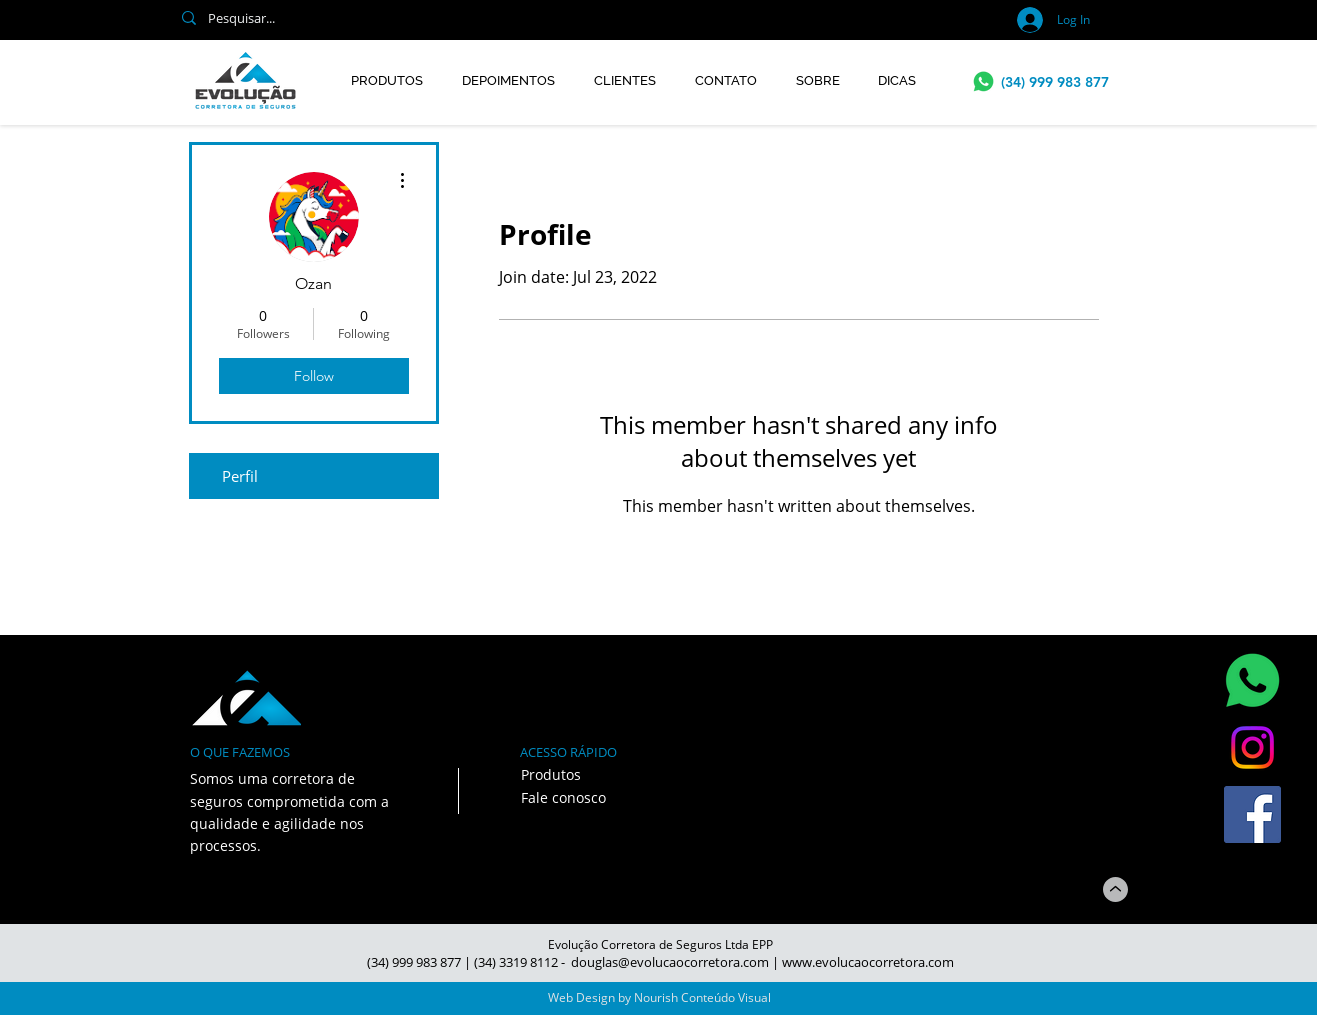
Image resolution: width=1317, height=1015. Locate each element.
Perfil (240, 476)
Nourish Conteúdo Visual (702, 997)
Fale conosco (563, 797)
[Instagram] (1252, 747)
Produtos (551, 774)
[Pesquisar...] (440, 18)
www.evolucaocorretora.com (868, 962)
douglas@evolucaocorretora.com (670, 962)
